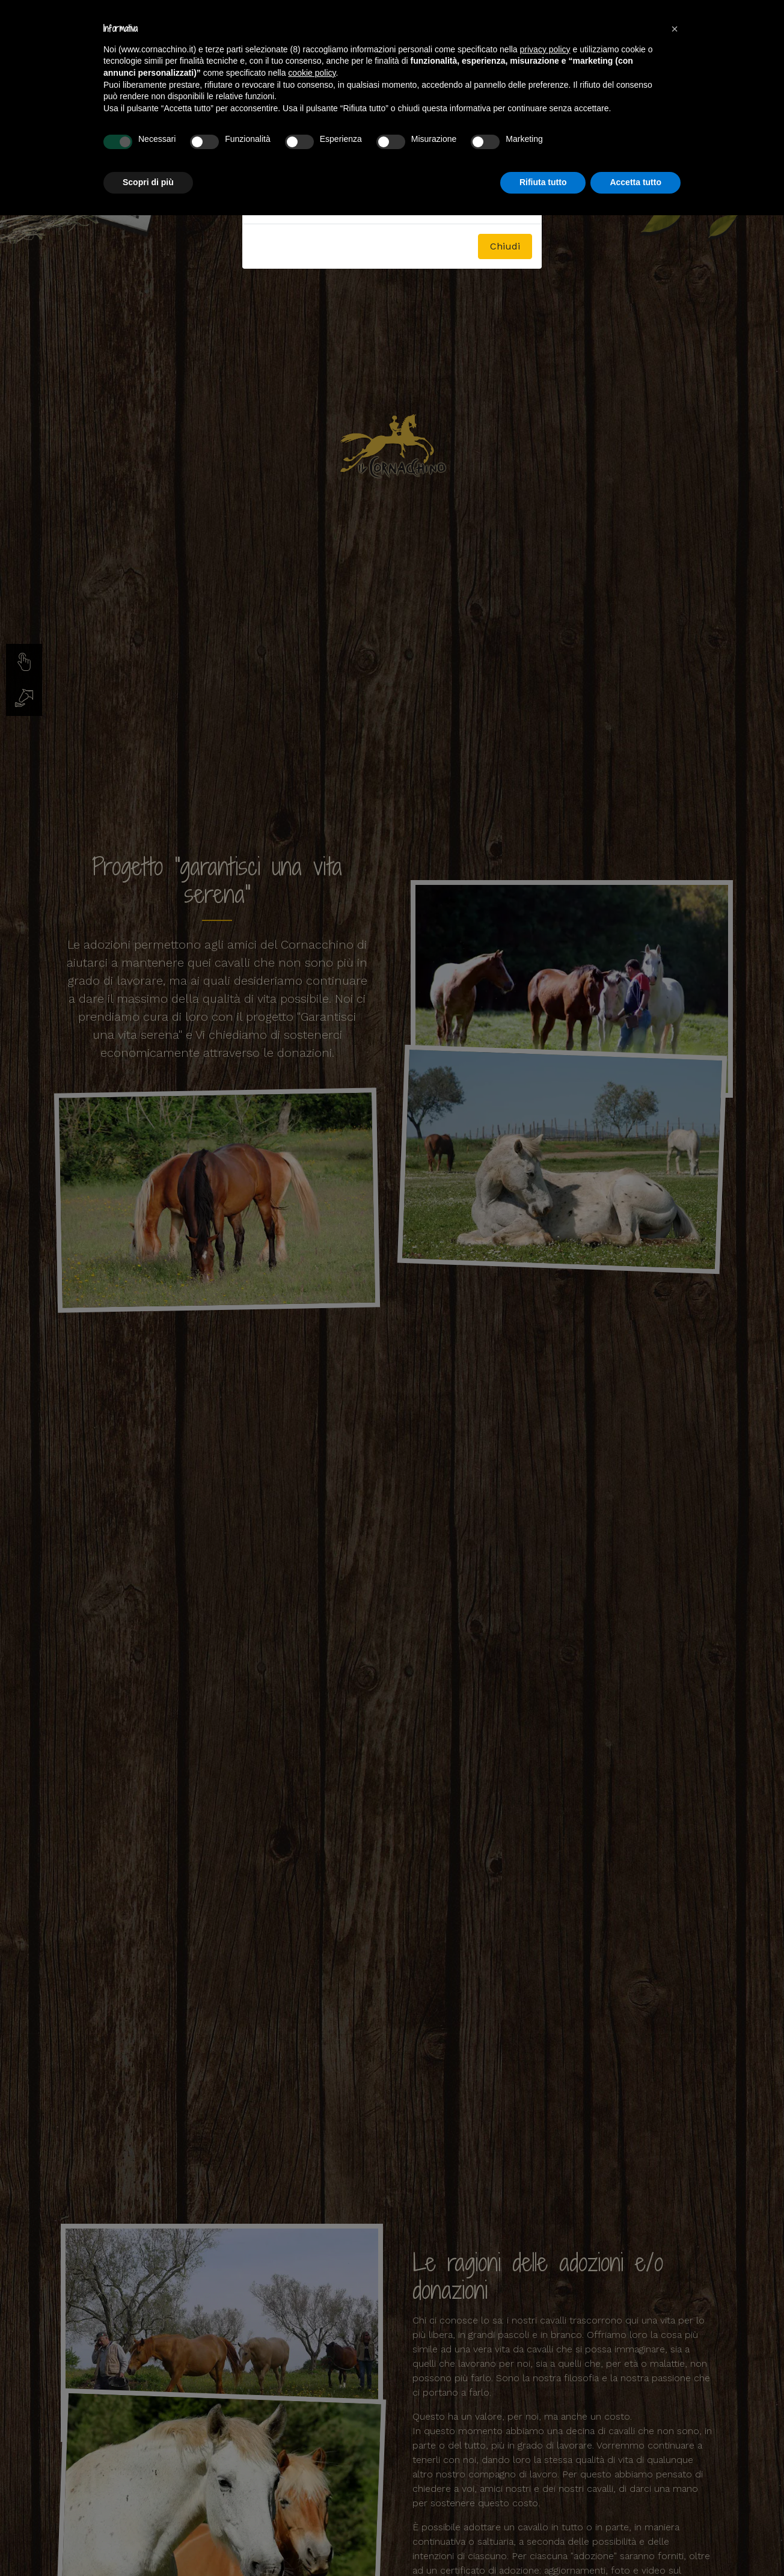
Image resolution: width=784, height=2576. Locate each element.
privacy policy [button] (545, 49)
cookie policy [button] (311, 73)
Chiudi (505, 246)
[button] (674, 28)
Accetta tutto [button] (635, 182)
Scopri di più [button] (148, 182)
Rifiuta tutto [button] (543, 182)
